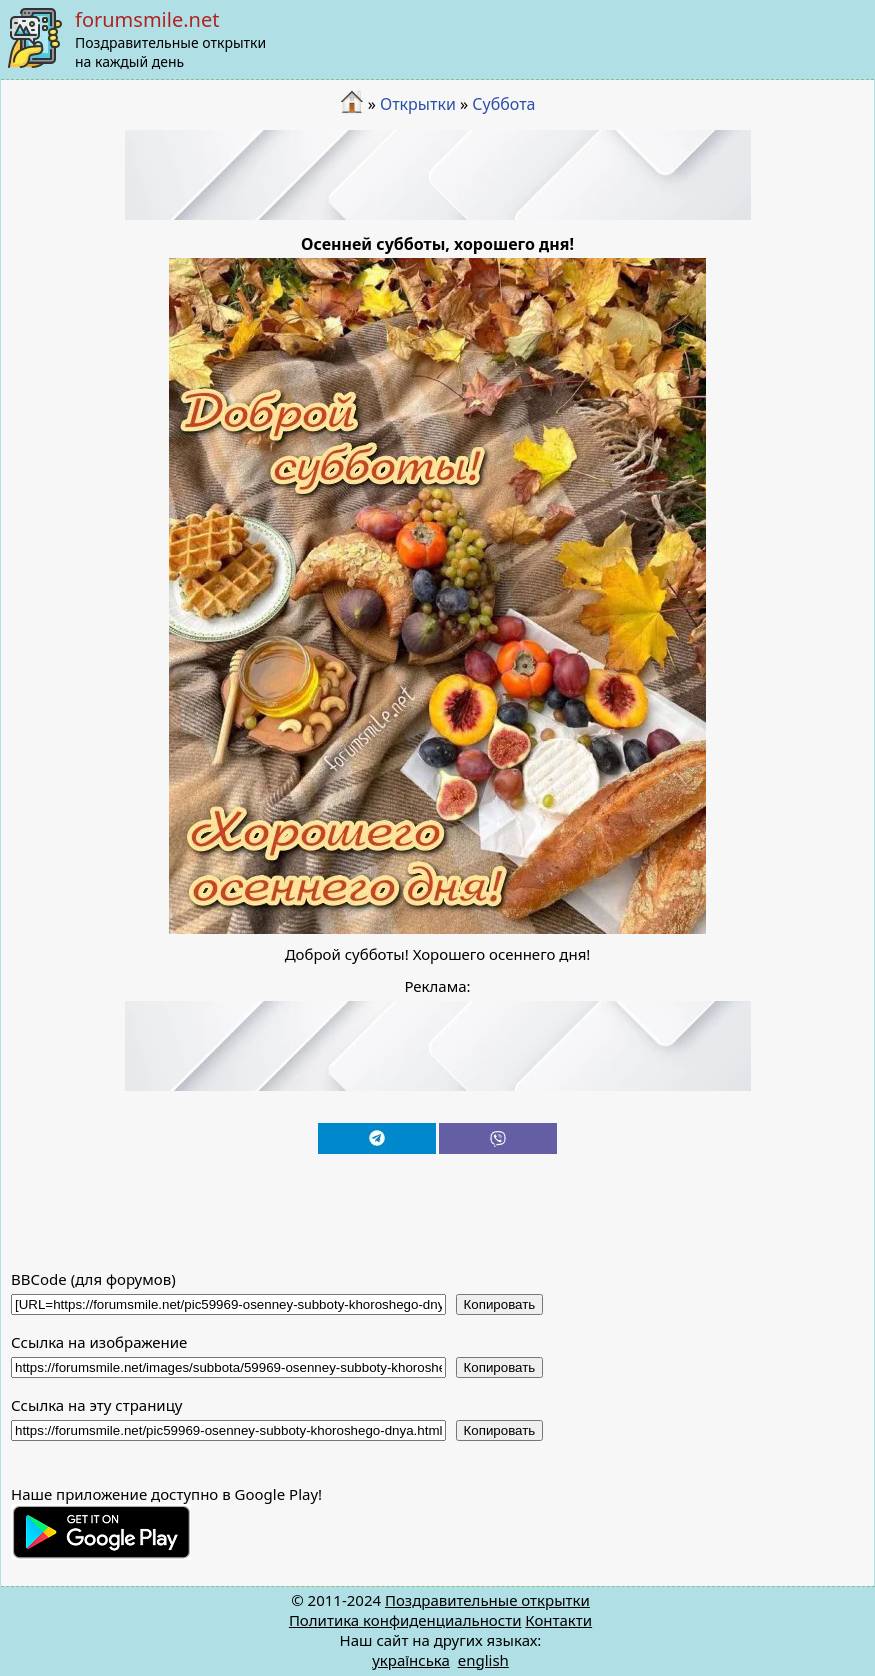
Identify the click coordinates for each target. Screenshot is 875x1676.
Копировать (500, 1304)
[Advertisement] (438, 175)
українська (411, 1660)
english (483, 1660)
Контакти (558, 1620)
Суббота (503, 104)
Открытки (418, 104)
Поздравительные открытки (487, 1600)
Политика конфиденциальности (405, 1620)
